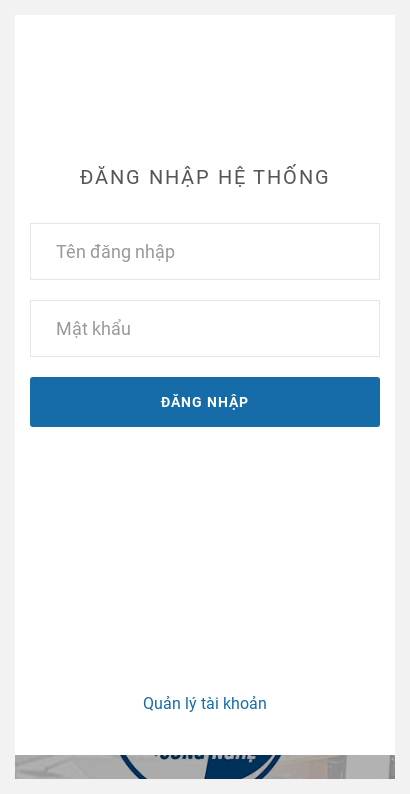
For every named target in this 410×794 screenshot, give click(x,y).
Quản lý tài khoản (205, 703)
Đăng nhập (205, 402)
